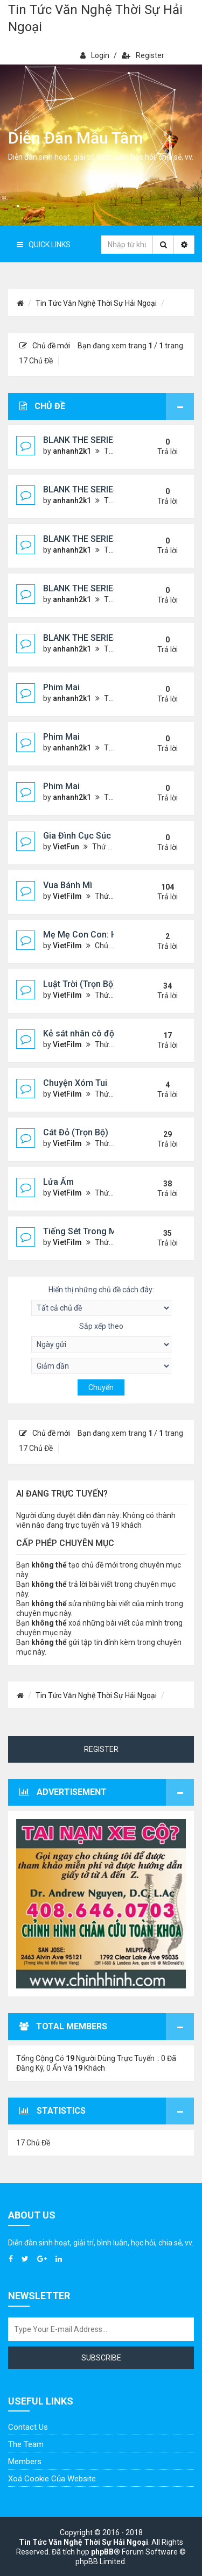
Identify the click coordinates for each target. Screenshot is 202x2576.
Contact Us (28, 2427)
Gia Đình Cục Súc (77, 836)
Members (24, 2461)
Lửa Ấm (58, 1182)
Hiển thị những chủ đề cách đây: (101, 1300)
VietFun (66, 846)
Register (143, 55)
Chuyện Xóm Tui (75, 1083)
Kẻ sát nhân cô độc (81, 1033)
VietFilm (67, 896)
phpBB (102, 2552)
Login (94, 55)
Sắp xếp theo (101, 1337)
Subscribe (101, 2357)
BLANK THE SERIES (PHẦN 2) (100, 440)
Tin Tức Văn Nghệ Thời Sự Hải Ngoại (95, 18)
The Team (26, 2444)
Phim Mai (61, 687)
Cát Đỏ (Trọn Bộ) (75, 1132)
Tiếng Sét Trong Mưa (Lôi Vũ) (101, 1231)
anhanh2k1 (72, 451)
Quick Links (44, 244)
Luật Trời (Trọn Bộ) (79, 984)
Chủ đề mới (44, 345)
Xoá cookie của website (52, 2479)
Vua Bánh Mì (67, 885)
